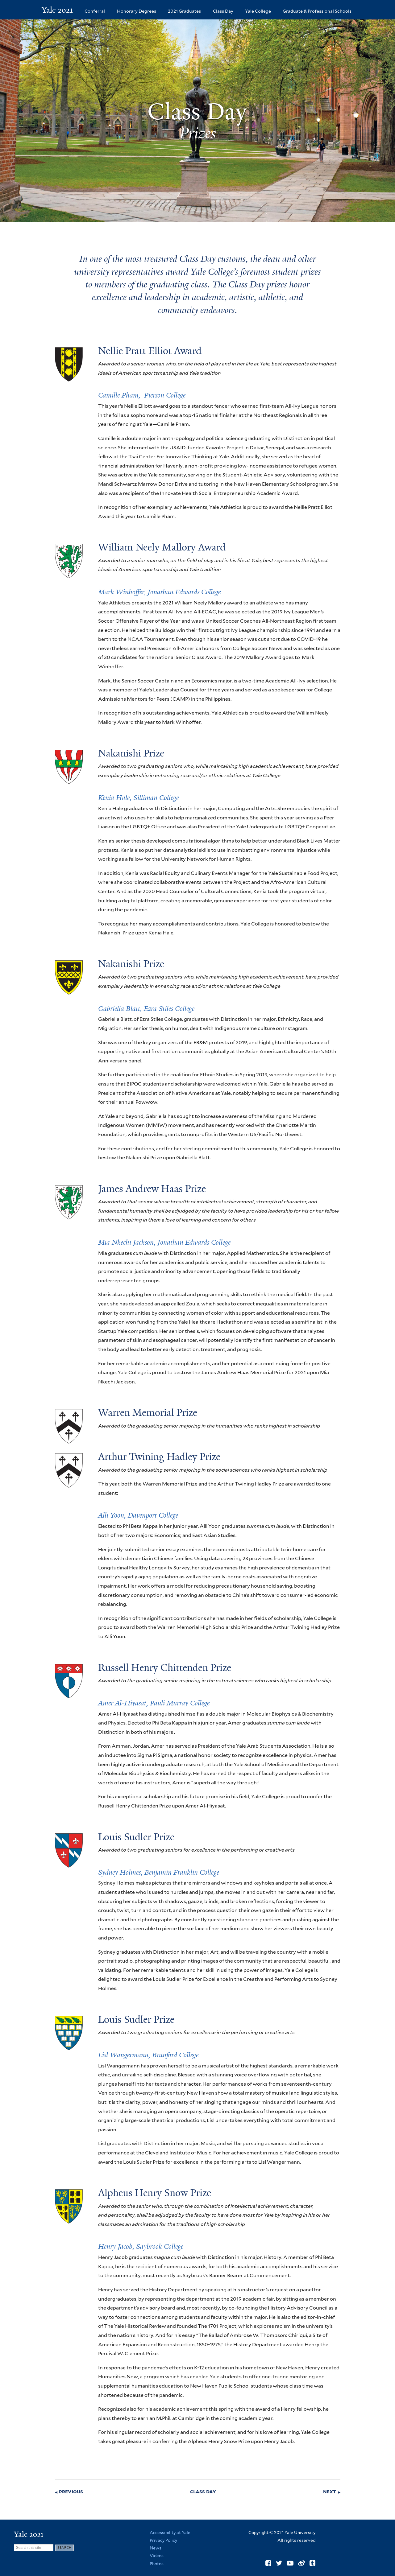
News (155, 2547)
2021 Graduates (184, 11)
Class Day (223, 11)
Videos (157, 2555)
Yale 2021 (57, 10)
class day (203, 2491)
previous (71, 2491)
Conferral (95, 11)
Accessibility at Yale (170, 2532)
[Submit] (64, 2548)
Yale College (258, 11)
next (329, 2491)
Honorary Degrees (136, 11)
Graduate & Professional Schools (317, 11)
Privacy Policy (163, 2540)
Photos (157, 2563)
